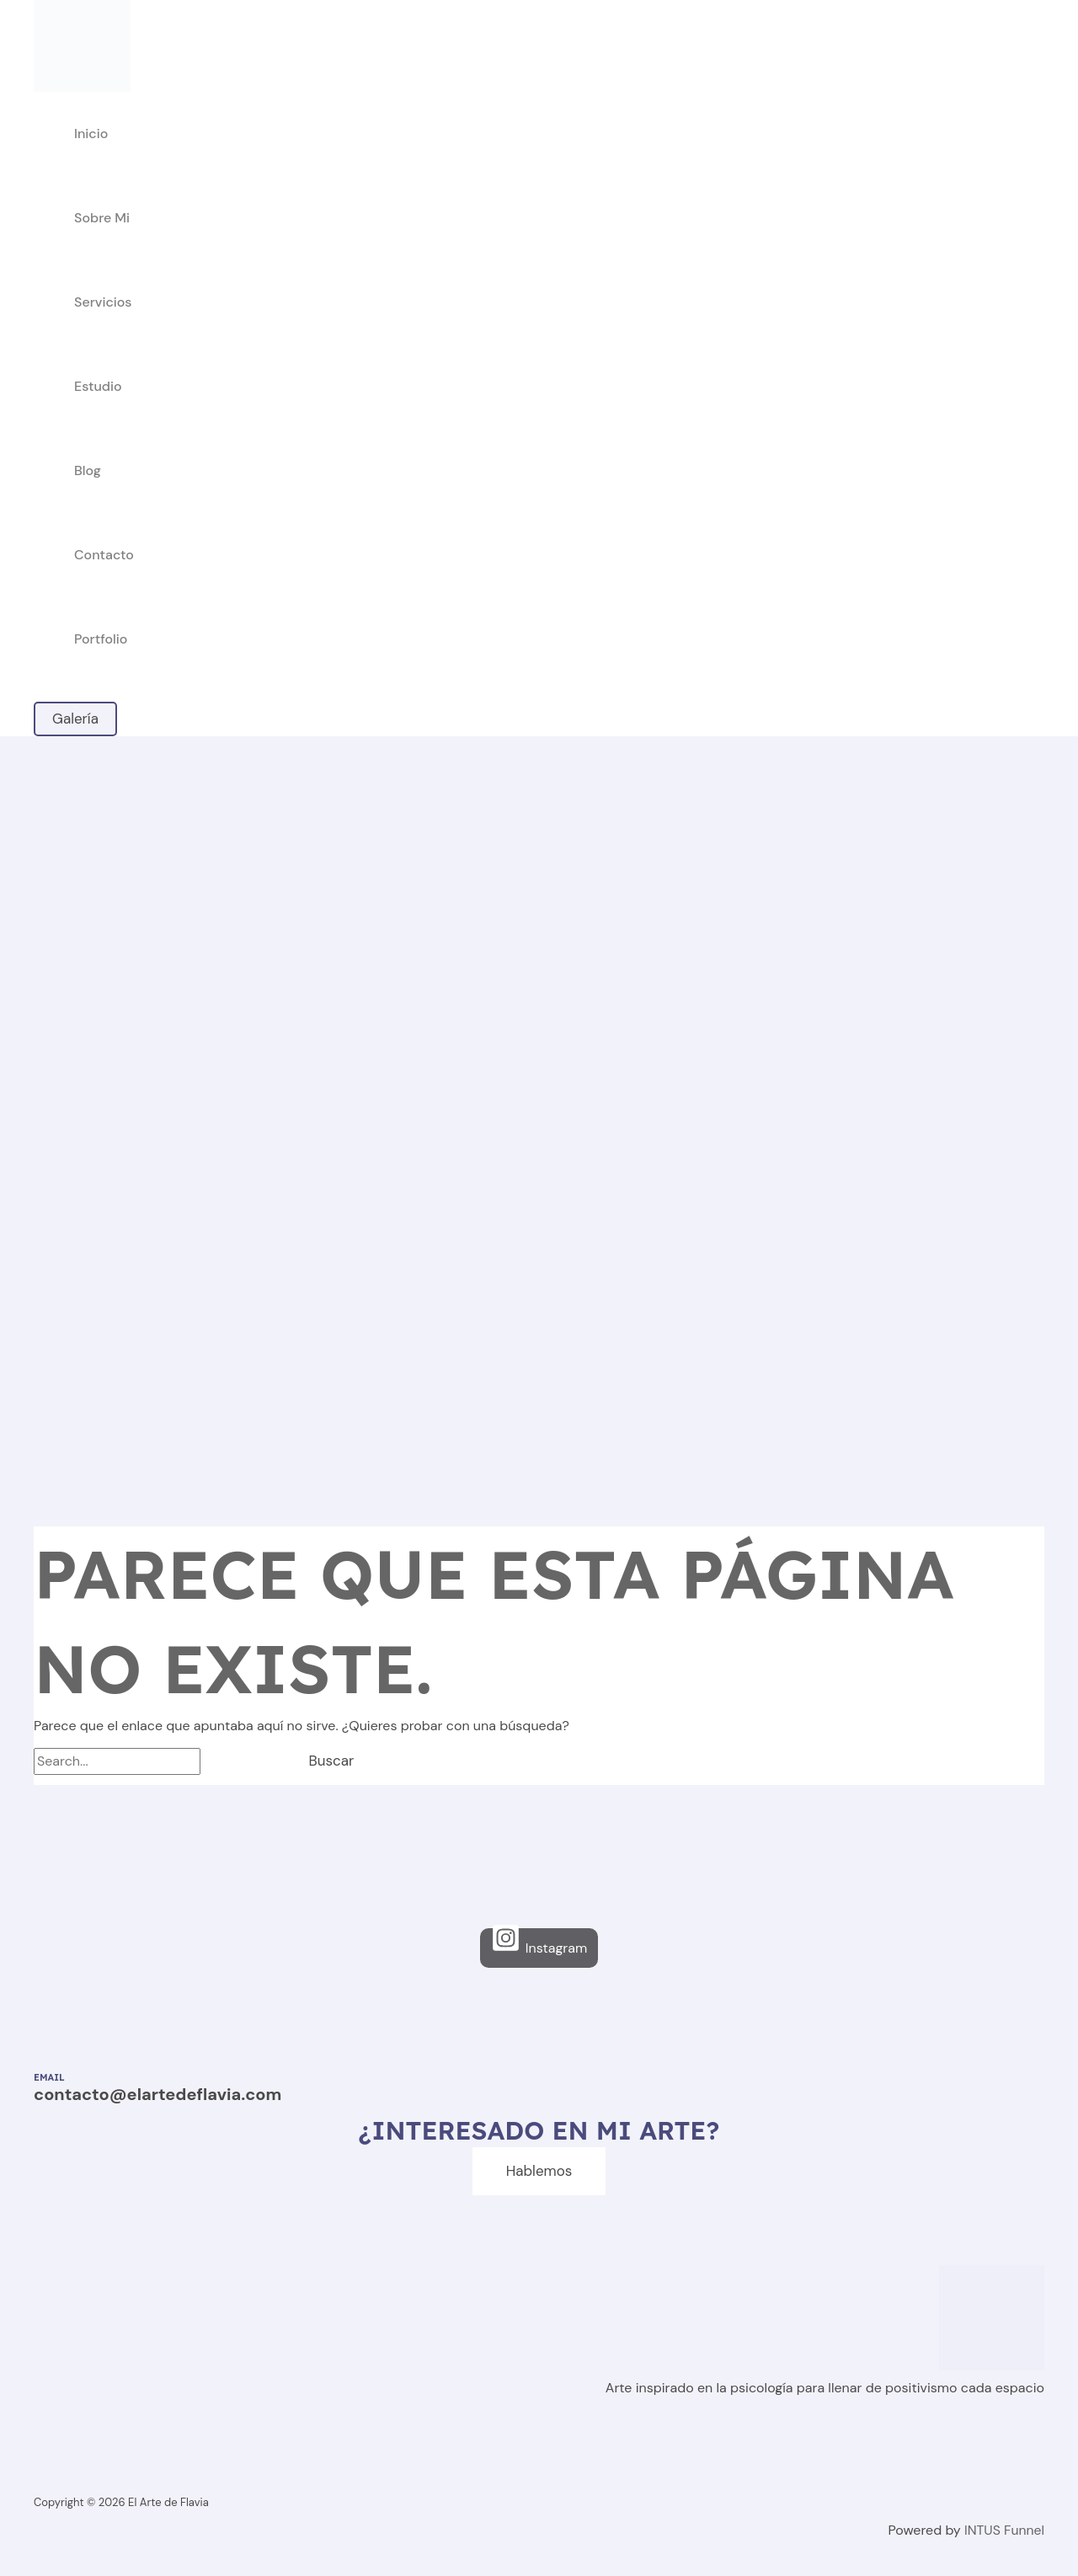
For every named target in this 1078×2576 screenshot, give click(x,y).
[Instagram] (539, 1948)
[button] (75, 719)
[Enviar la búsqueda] (237, 1761)
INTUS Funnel (1003, 2530)
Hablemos (539, 2171)
